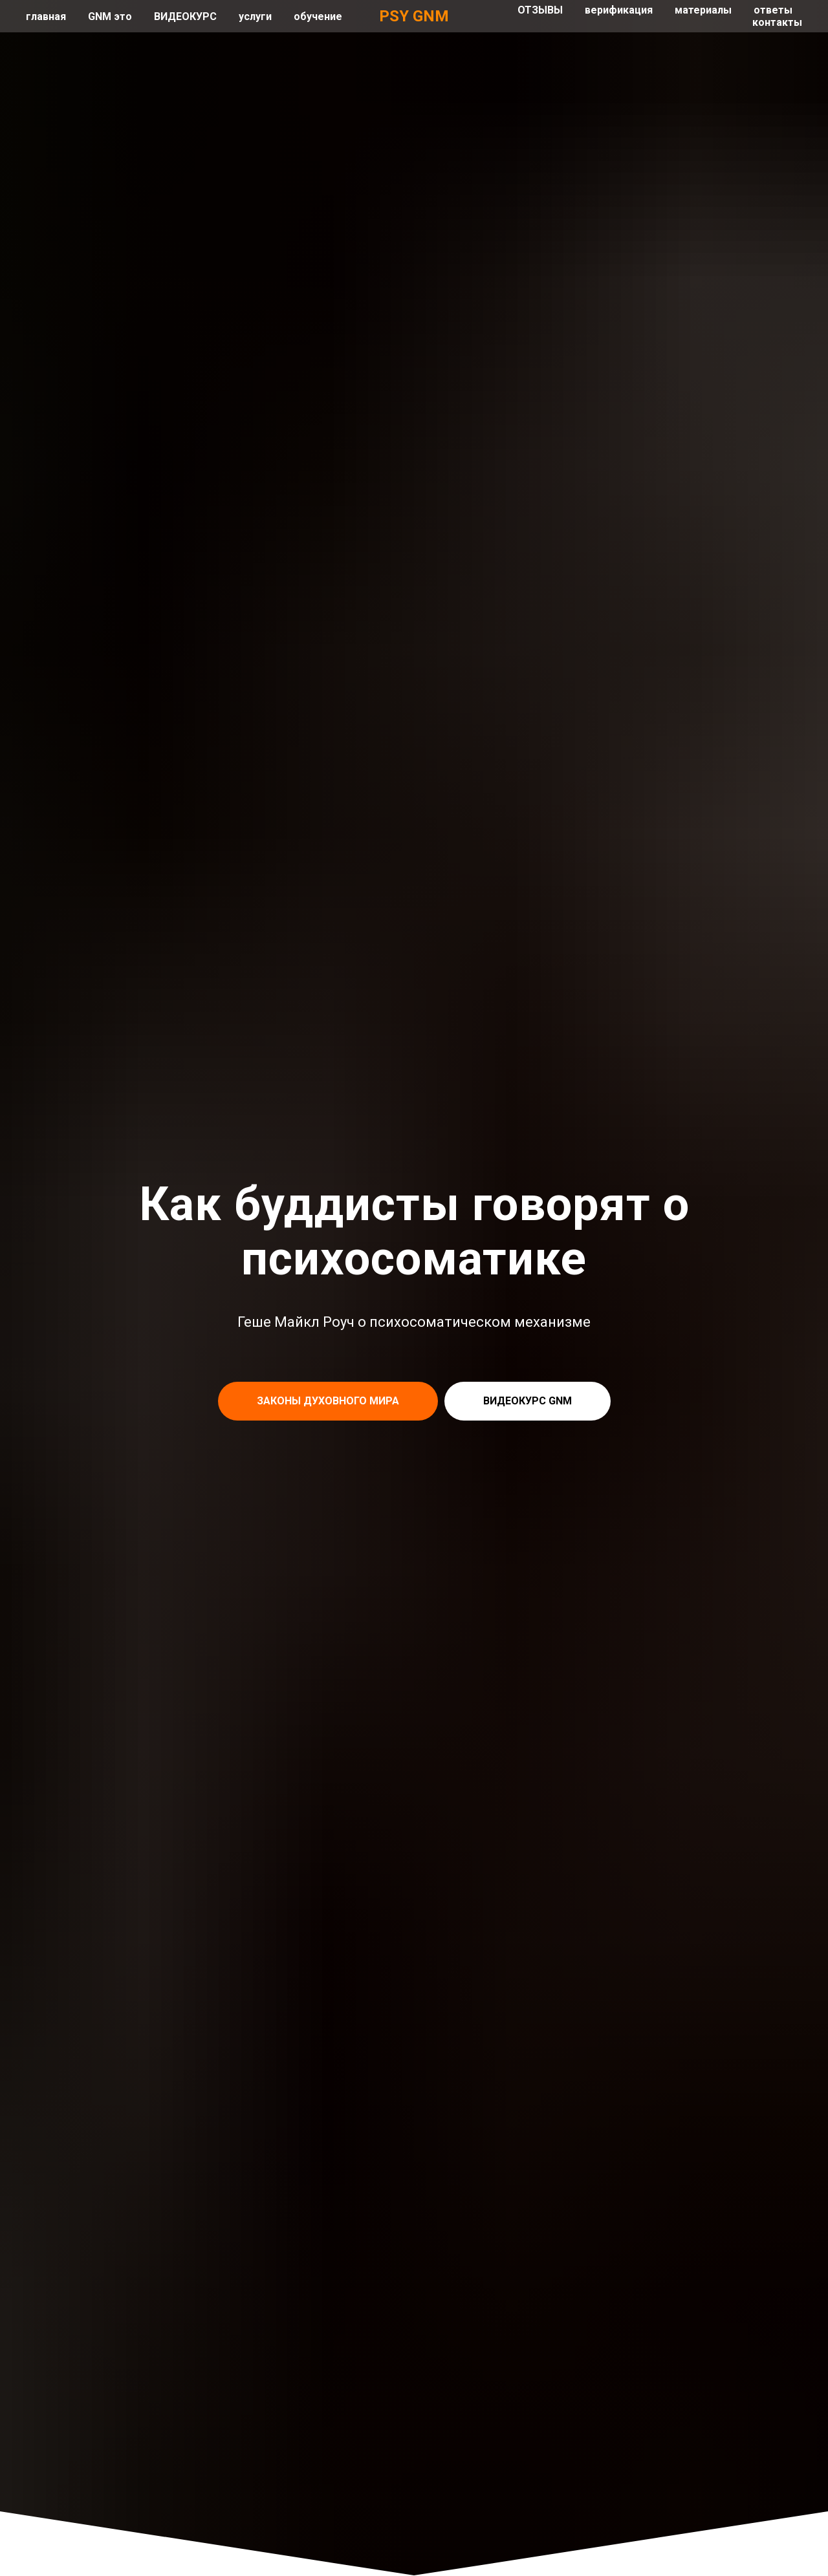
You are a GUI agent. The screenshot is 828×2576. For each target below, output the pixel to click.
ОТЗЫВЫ (540, 10)
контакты (777, 22)
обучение (318, 16)
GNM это (110, 16)
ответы (773, 10)
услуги (255, 16)
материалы (703, 10)
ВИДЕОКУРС (185, 16)
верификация (619, 10)
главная (46, 16)
